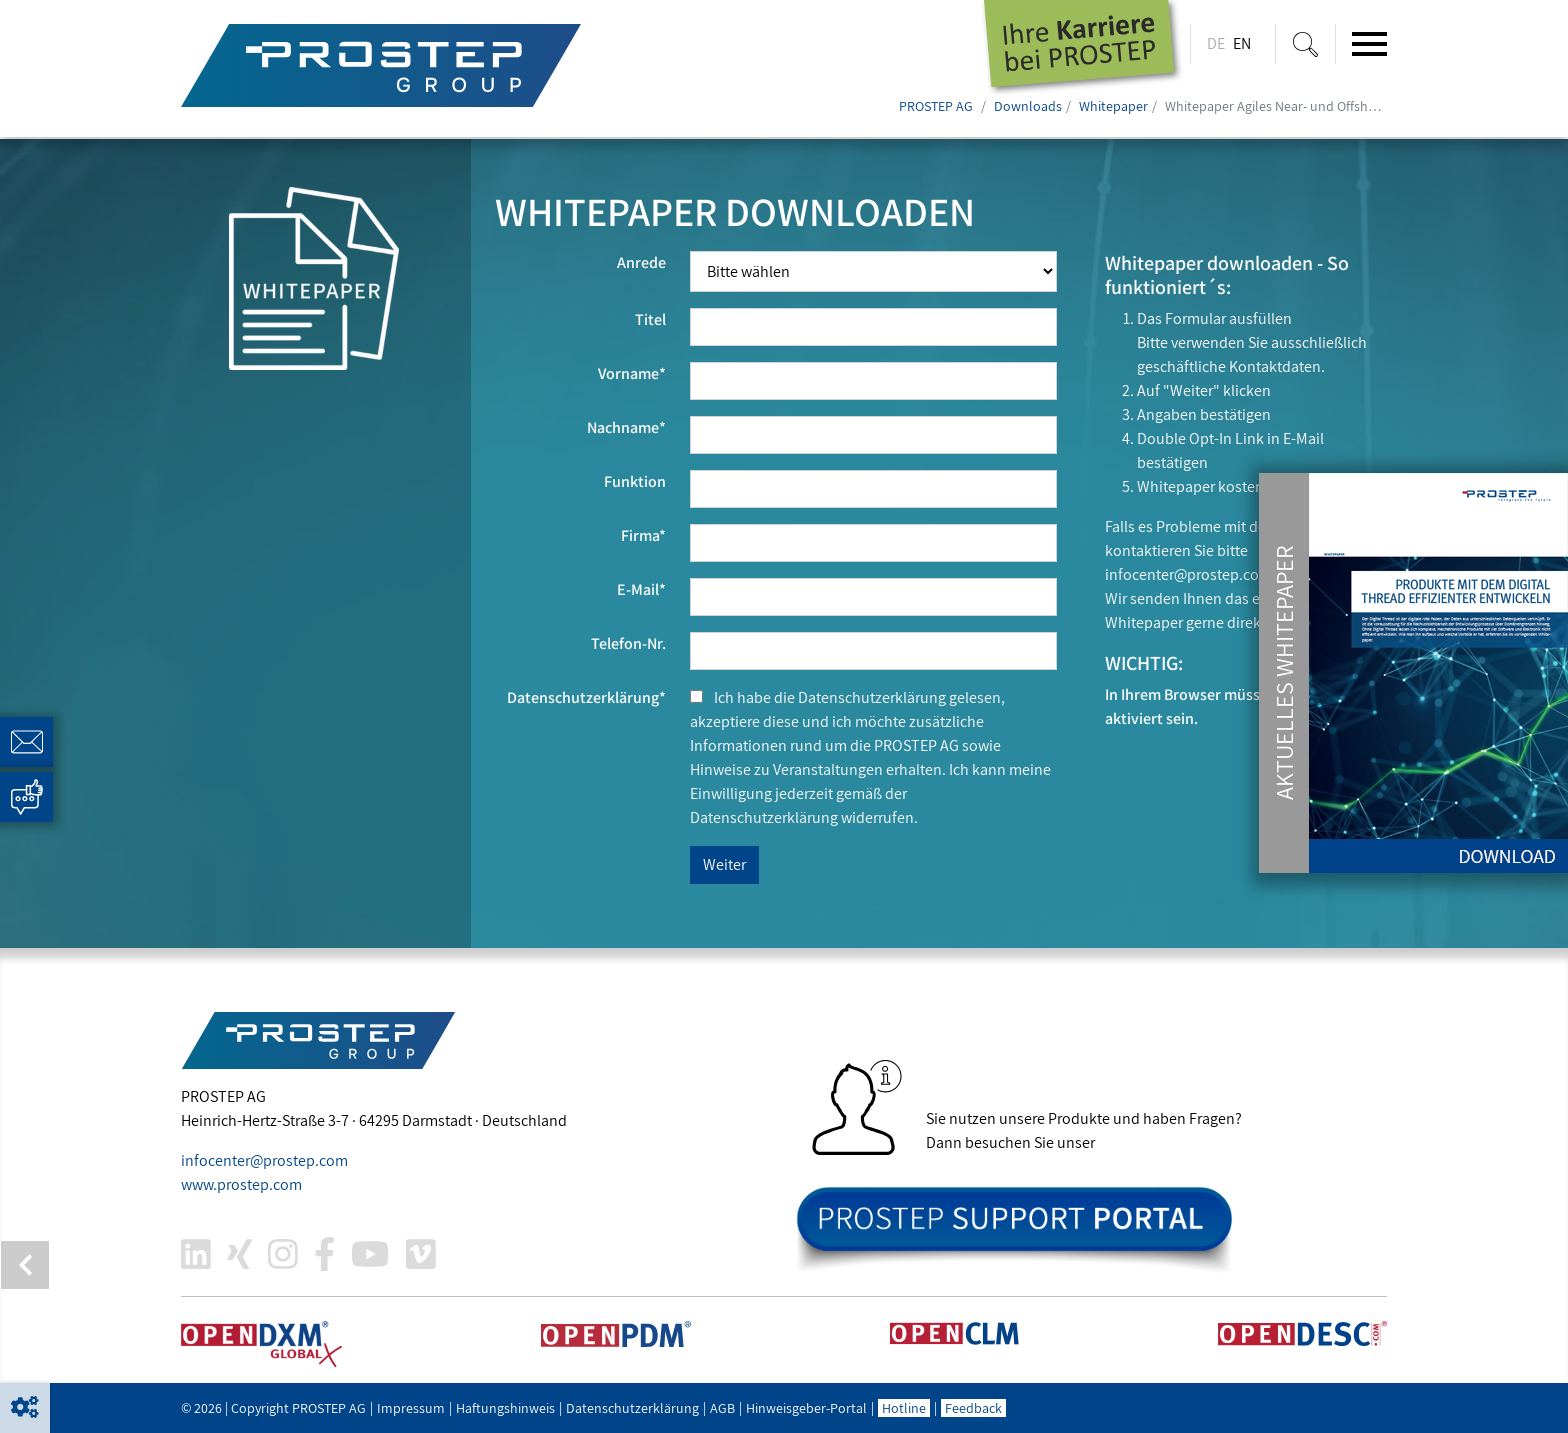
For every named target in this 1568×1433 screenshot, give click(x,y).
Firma (643, 535)
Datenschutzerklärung (586, 697)
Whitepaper (1113, 106)
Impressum (411, 1408)
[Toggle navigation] (1369, 44)
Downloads (1028, 106)
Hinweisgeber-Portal (806, 1408)
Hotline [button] (904, 1408)
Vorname (632, 373)
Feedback (973, 1408)
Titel (650, 319)
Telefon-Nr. (628, 643)
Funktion (635, 481)
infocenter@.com (1188, 574)
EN (1242, 43)
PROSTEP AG (936, 106)
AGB (722, 1408)
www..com (241, 1184)
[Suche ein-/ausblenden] (1305, 44)
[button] (25, 1408)
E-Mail (641, 589)
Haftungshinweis (505, 1408)
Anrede (641, 262)
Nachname (626, 427)
